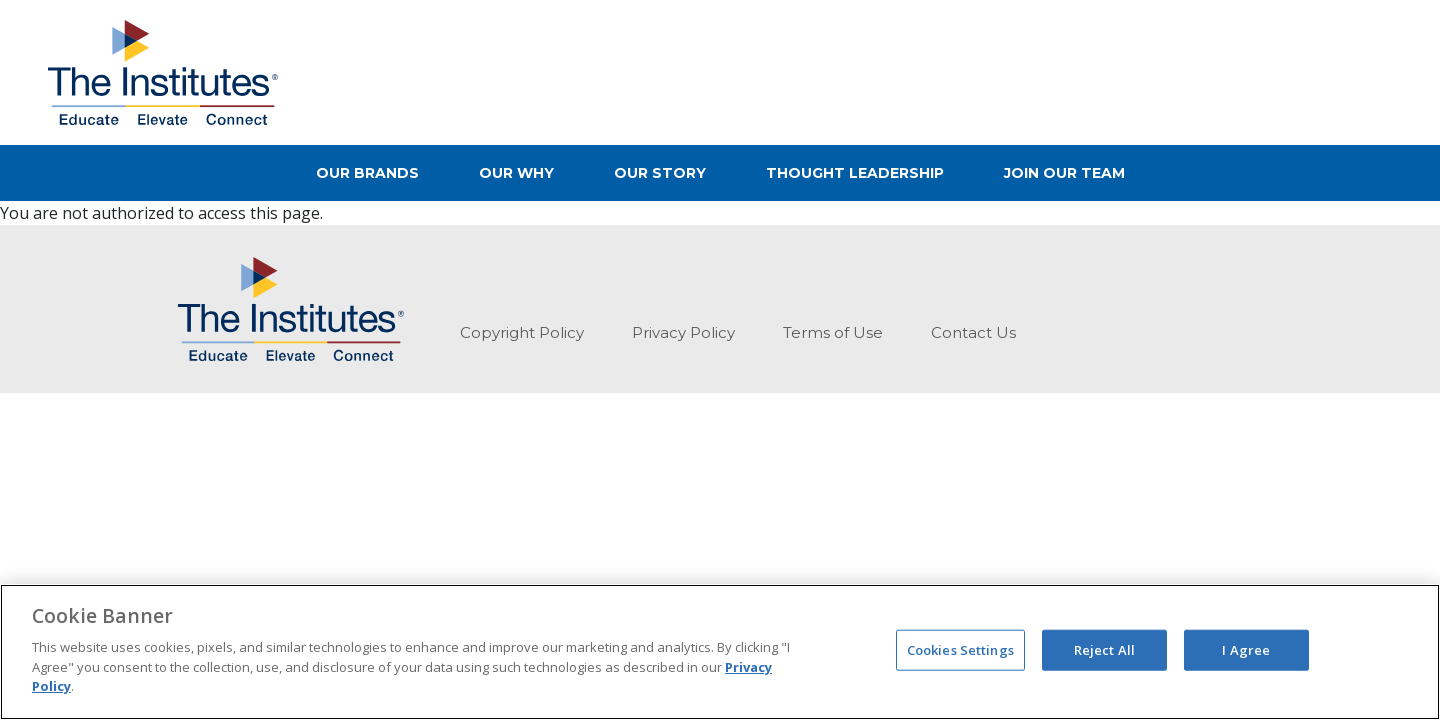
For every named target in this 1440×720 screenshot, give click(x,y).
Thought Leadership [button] (855, 173)
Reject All (1104, 649)
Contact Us (973, 332)
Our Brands (367, 173)
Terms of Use (833, 332)
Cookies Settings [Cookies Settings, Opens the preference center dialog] (960, 649)
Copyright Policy (522, 332)
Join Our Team (1064, 173)
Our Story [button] (660, 173)
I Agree (1246, 649)
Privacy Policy (683, 332)
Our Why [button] (516, 173)
